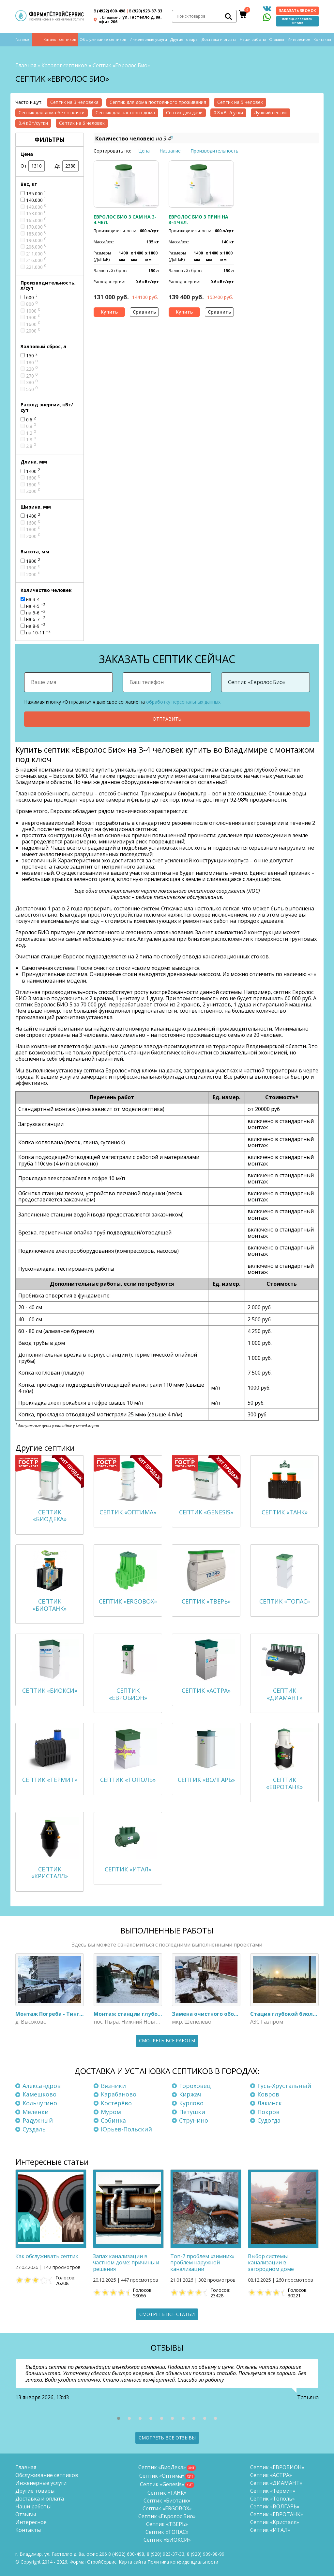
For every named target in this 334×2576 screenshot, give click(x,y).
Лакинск (269, 2103)
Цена (144, 151)
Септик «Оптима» (162, 2476)
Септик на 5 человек (240, 102)
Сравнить (144, 312)
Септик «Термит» (272, 2491)
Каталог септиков (59, 39)
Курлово (191, 2103)
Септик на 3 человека (74, 102)
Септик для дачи (184, 112)
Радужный (38, 2120)
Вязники (113, 2086)
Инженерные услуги (148, 39)
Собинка (113, 2120)
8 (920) (205, 2554)
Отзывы (276, 39)
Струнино (193, 2120)
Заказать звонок (297, 10)
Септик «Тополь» (272, 2499)
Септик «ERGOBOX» (167, 2508)
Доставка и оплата (219, 39)
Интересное (298, 39)
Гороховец (195, 2086)
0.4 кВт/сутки (33, 123)
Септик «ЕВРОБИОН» (277, 2467)
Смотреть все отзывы (167, 2438)
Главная (22, 39)
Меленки (36, 2112)
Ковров (268, 2094)
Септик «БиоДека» (162, 2467)
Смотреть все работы (167, 2040)
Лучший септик (270, 112)
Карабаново (118, 2094)
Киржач (190, 2094)
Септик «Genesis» (162, 2484)
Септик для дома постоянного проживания (158, 102)
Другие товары (184, 39)
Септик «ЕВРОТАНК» (276, 2514)
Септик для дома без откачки (51, 112)
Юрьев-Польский (126, 2129)
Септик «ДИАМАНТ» (276, 2483)
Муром (111, 2112)
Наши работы (253, 39)
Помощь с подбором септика (297, 21)
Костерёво (116, 2103)
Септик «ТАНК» (167, 2493)
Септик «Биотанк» (167, 2500)
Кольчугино (40, 2103)
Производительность (214, 151)
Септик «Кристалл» (274, 2522)
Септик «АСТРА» (271, 2475)
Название (170, 151)
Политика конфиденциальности (182, 2562)
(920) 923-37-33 (145, 11)
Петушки (192, 2112)
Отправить (167, 719)
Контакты (322, 39)
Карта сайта (132, 2562)
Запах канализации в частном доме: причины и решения (126, 2263)
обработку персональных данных (183, 701)
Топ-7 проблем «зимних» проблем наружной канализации (202, 2263)
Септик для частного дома (125, 112)
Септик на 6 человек (82, 123)
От (33, 165)
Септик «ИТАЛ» (270, 2530)
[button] (118, 2418)
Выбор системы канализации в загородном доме (271, 2263)
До (66, 165)
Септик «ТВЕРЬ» (167, 2524)
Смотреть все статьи (167, 2314)
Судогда (269, 2120)
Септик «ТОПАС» (167, 2532)
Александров (42, 2086)
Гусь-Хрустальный (284, 2086)
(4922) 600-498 (109, 11)
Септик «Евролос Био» (167, 2516)
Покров (268, 2112)
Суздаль (34, 2129)
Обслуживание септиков (103, 39)
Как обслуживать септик (46, 2256)
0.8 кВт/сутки (228, 112)
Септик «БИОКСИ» (167, 2540)
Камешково (39, 2094)
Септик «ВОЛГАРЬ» (274, 2506)
